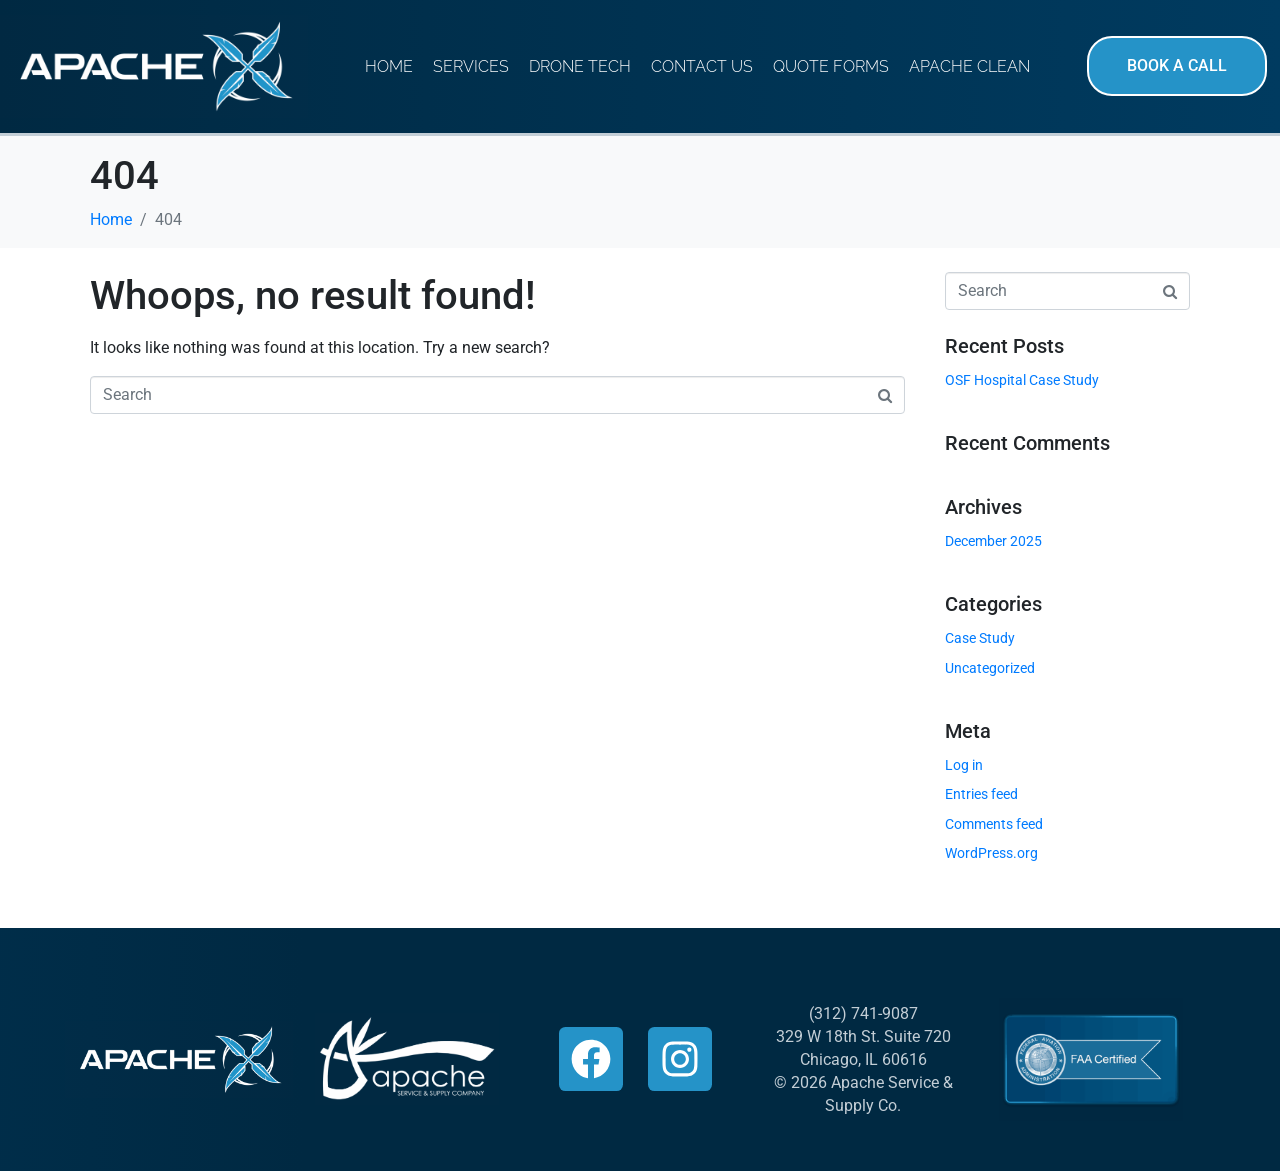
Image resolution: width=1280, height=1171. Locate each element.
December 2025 (993, 541)
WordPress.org (991, 853)
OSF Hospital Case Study (1022, 380)
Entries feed (981, 794)
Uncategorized (990, 668)
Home (389, 66)
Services (471, 66)
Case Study (980, 638)
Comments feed (994, 824)
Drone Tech (580, 66)
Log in (964, 765)
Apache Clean (969, 66)
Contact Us (702, 66)
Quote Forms (831, 66)
